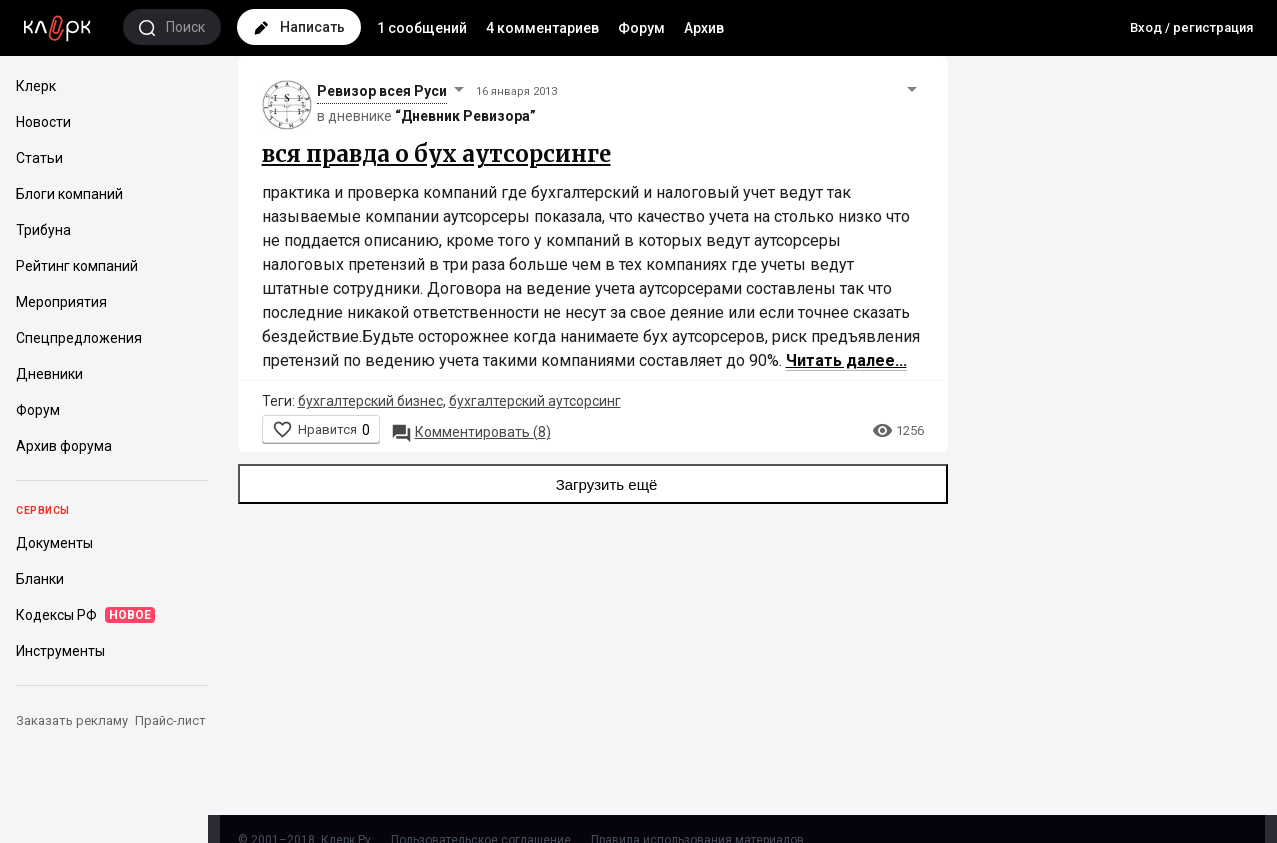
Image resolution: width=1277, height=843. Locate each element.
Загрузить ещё (593, 484)
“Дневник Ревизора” (465, 116)
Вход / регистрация (1191, 27)
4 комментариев (542, 28)
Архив (704, 28)
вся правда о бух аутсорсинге (436, 154)
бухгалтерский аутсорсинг (535, 401)
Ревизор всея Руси (382, 91)
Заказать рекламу (72, 720)
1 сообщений (422, 28)
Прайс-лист (170, 720)
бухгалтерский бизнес (370, 401)
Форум (641, 28)
